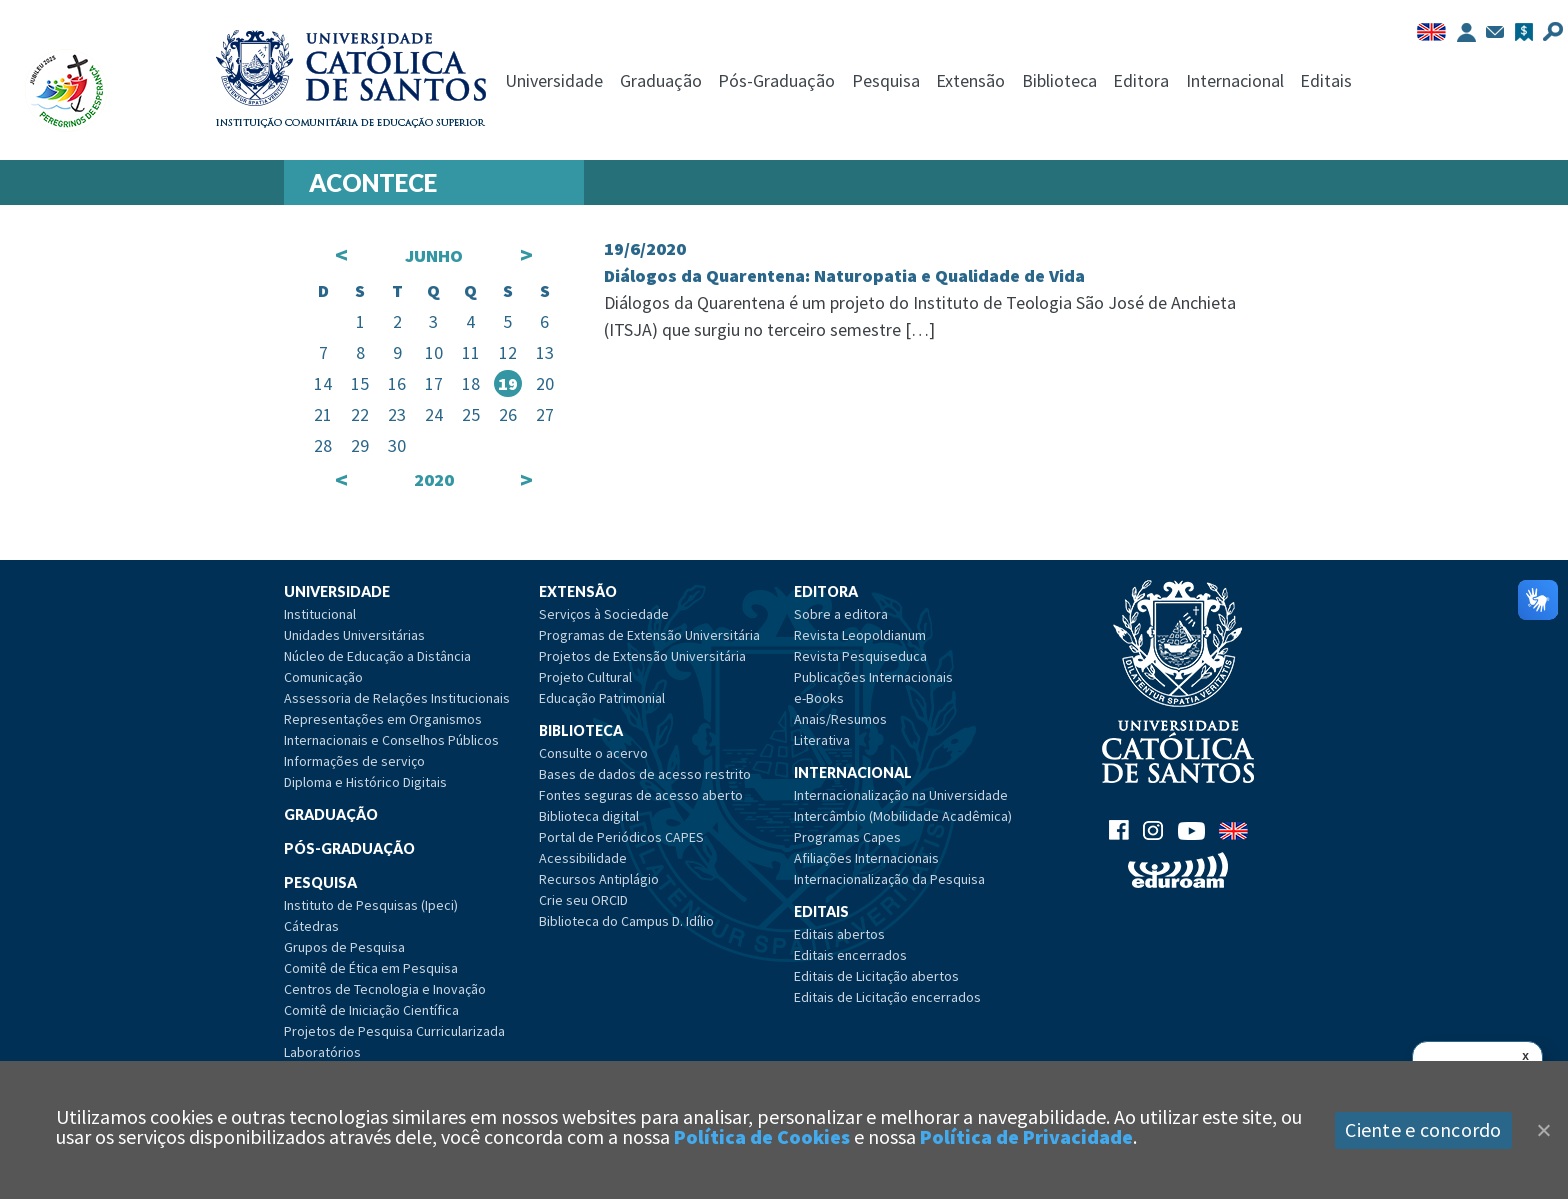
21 (323, 414)
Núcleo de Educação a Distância (377, 656)
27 (545, 414)
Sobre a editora (841, 614)
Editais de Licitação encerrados (887, 997)
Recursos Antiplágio (599, 879)
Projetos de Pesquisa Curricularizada (394, 1031)
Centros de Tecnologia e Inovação (385, 989)
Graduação (661, 80)
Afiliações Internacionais (866, 858)
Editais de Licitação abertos (876, 976)
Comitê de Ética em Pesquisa (371, 968)
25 (471, 414)
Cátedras (311, 926)
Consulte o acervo (593, 753)
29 (360, 445)
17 (434, 383)
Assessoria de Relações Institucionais (397, 698)
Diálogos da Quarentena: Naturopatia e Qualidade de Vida (844, 275)
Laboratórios (322, 1052)
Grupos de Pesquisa (344, 947)
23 (397, 414)
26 (508, 414)
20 (545, 383)
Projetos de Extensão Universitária (642, 656)
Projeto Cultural (585, 677)
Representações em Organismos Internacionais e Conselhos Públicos (391, 729)
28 (323, 445)
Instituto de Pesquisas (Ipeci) (371, 905)
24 (434, 414)
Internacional (1235, 80)
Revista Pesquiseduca (860, 656)
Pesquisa (886, 80)
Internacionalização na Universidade (901, 795)
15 (360, 383)
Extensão (970, 80)
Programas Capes (847, 837)
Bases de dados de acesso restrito (645, 774)
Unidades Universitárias (354, 635)
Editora (1141, 80)
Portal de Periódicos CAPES (621, 837)
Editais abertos (839, 934)
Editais (1326, 80)
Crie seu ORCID (583, 900)
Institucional (320, 614)
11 (471, 352)
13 (545, 352)
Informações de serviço (354, 761)
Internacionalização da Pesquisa (889, 879)
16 (397, 383)
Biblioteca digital (589, 816)
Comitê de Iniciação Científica (371, 1010)
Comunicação (323, 677)
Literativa (822, 740)
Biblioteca (1059, 80)
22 (360, 414)
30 (397, 445)
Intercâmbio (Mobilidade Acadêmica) (903, 816)
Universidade (554, 80)
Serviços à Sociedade (604, 614)
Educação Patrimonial (602, 698)
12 (508, 352)
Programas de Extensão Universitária (649, 635)
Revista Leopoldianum (860, 635)
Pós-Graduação (776, 80)
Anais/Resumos (840, 719)
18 (471, 383)
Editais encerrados (850, 955)
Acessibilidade (583, 858)
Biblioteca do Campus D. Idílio (626, 921)
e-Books (819, 698)
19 (508, 383)
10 (434, 352)
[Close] (1543, 1130)
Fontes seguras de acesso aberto (641, 795)
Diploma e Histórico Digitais (365, 782)
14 (323, 383)
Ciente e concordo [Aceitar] (1423, 1129)
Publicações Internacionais (873, 677)
